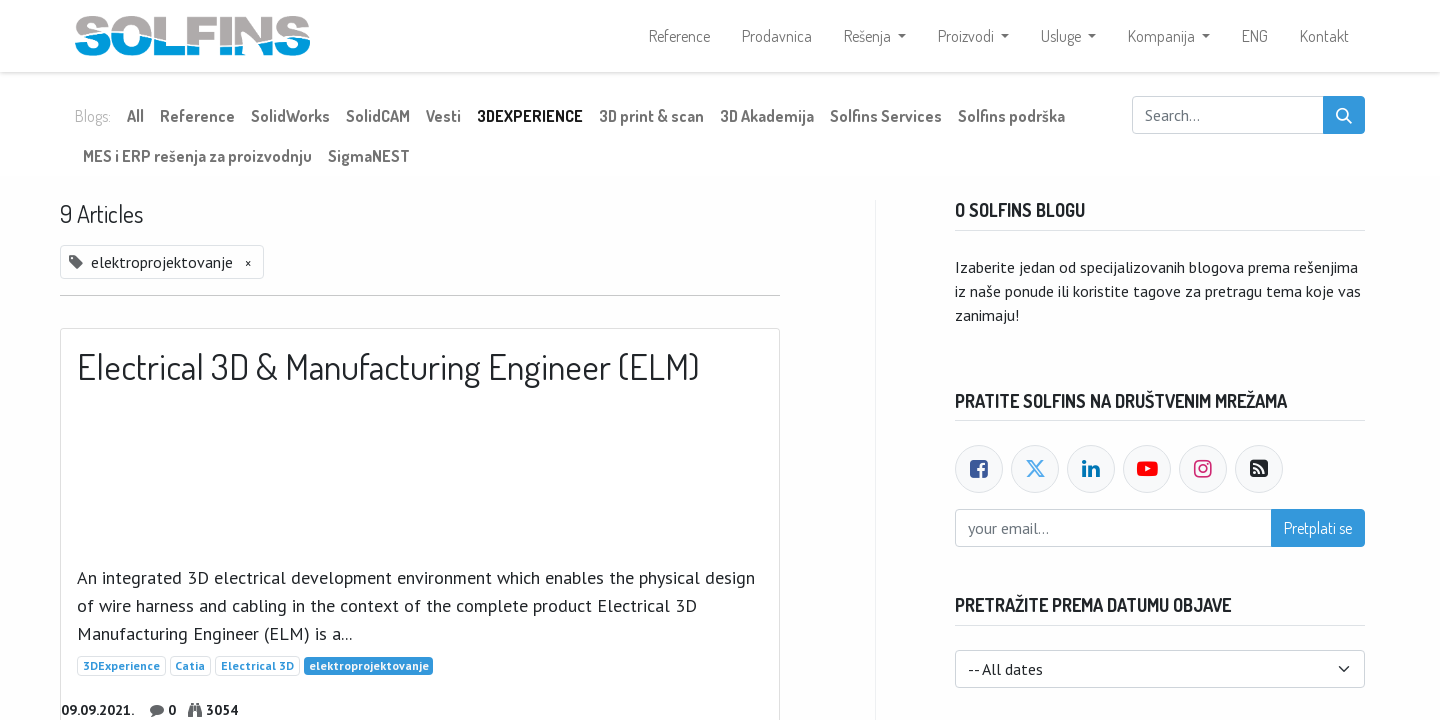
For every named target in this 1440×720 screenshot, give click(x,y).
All (135, 116)
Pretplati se (1318, 528)
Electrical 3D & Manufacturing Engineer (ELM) (388, 366)
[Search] (1344, 115)
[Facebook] (979, 469)
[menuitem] (679, 36)
